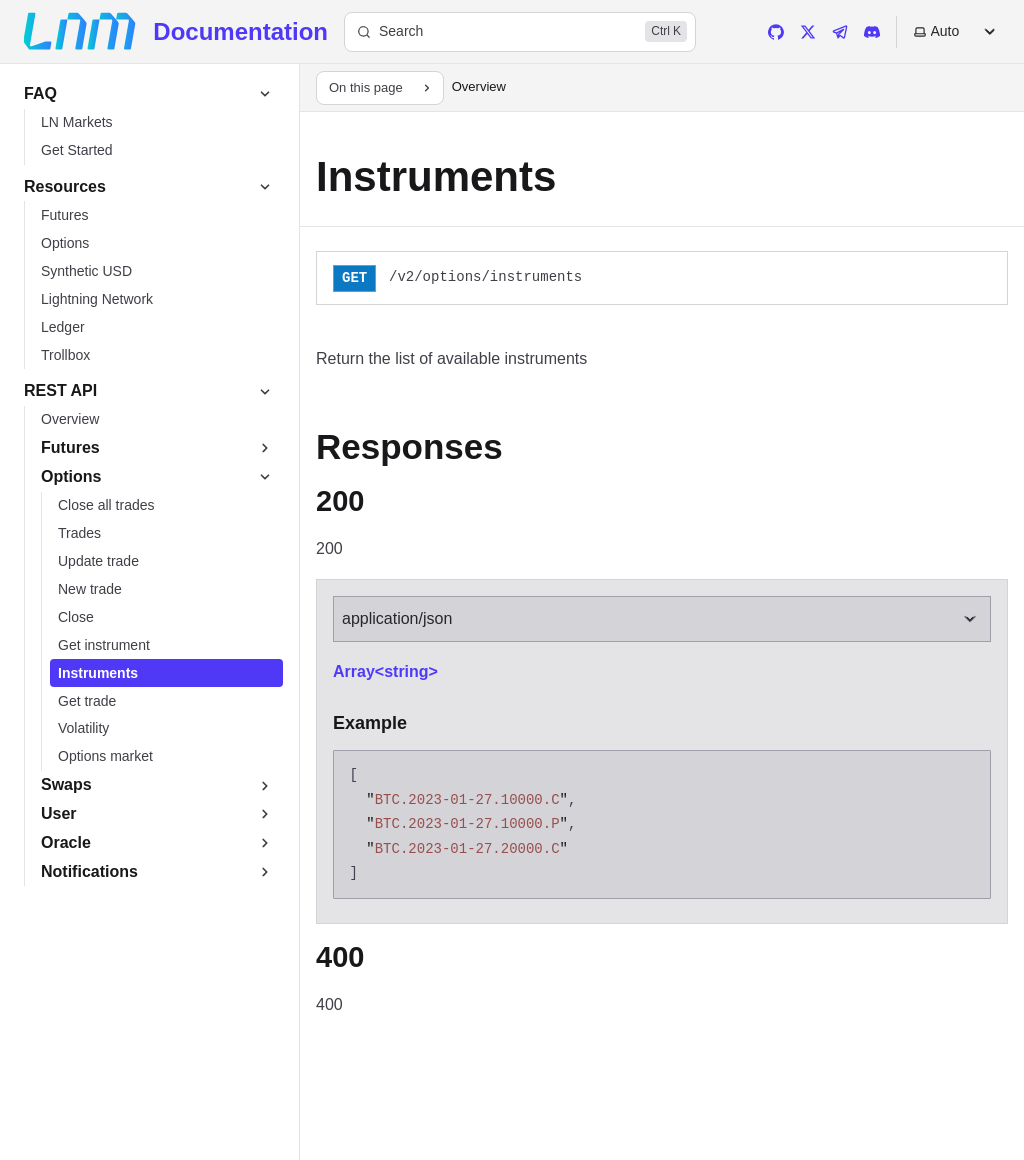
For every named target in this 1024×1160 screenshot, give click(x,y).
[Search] (520, 32)
